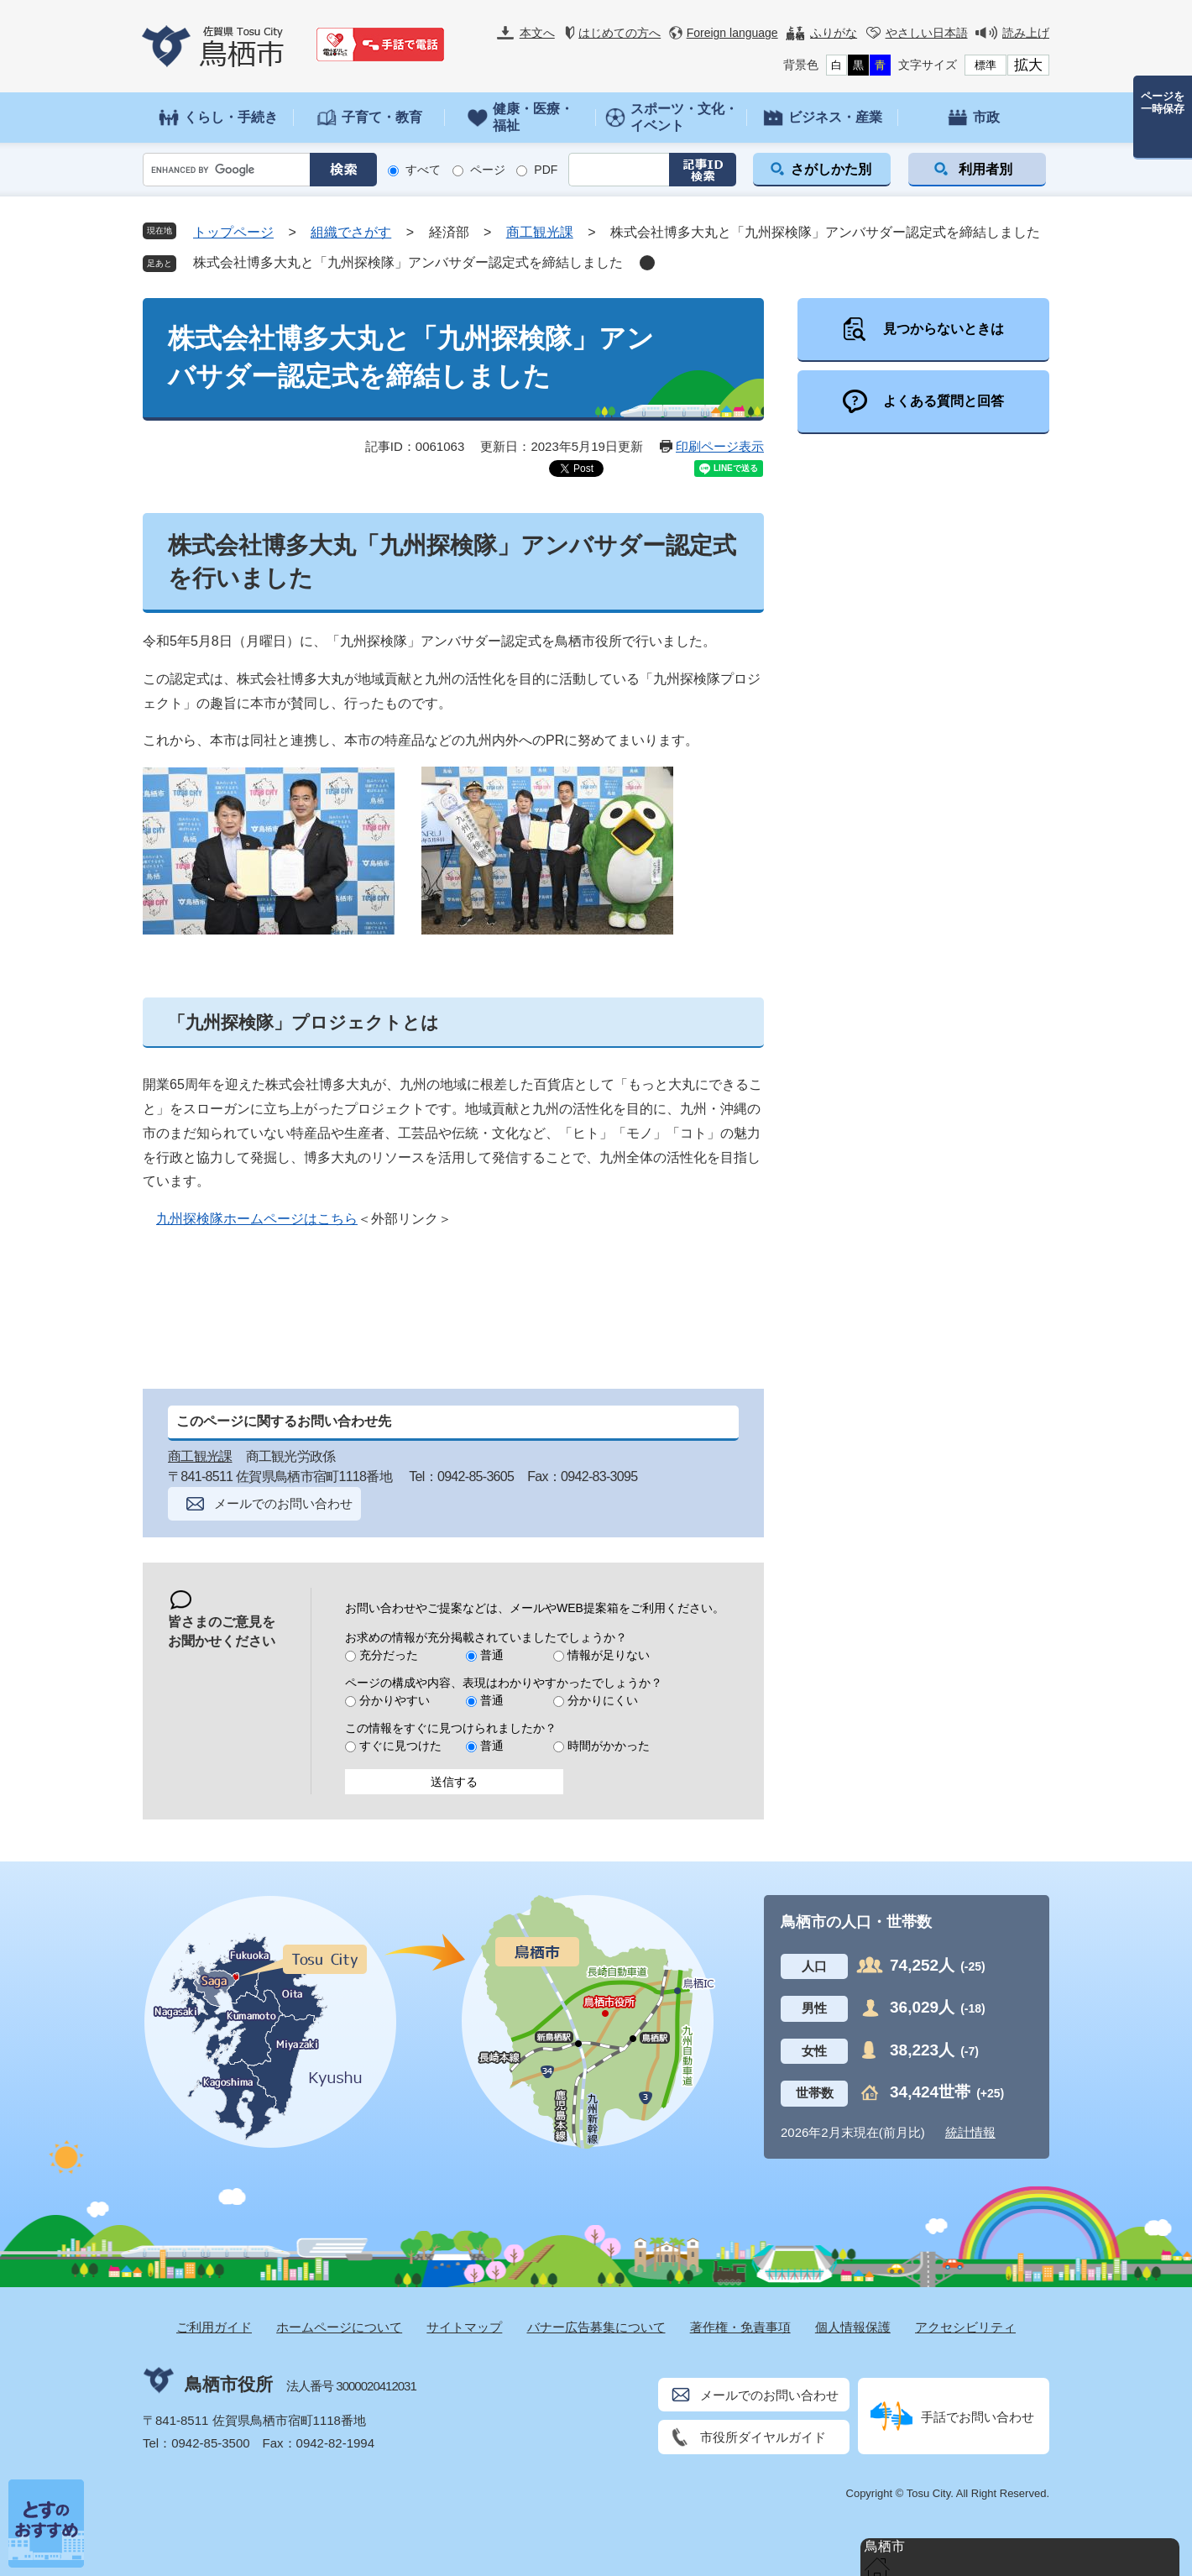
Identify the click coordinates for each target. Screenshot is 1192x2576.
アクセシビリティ (965, 2327)
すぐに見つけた (400, 1745)
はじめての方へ (619, 32)
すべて (423, 169)
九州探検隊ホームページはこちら (257, 1219)
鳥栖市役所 (229, 2384)
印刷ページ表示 (720, 446)
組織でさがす (351, 232)
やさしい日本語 (927, 32)
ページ (487, 169)
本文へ (537, 32)
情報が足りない (608, 1655)
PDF (545, 169)
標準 (985, 65)
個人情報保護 (853, 2327)
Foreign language (732, 32)
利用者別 (985, 169)
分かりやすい (394, 1700)
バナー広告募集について (596, 2327)
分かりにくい (602, 1700)
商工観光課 (539, 232)
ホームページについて (339, 2327)
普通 (492, 1655)
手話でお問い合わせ (977, 2417)
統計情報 (970, 2132)
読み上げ (1025, 32)
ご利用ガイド (214, 2327)
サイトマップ (464, 2327)
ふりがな (833, 32)
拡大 (1028, 65)
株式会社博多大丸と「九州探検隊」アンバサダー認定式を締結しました (408, 262)
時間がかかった (608, 1745)
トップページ (233, 232)
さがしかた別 (831, 169)
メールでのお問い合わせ (283, 1503)
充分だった (388, 1655)
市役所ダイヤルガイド (763, 2437)
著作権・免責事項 (740, 2327)
